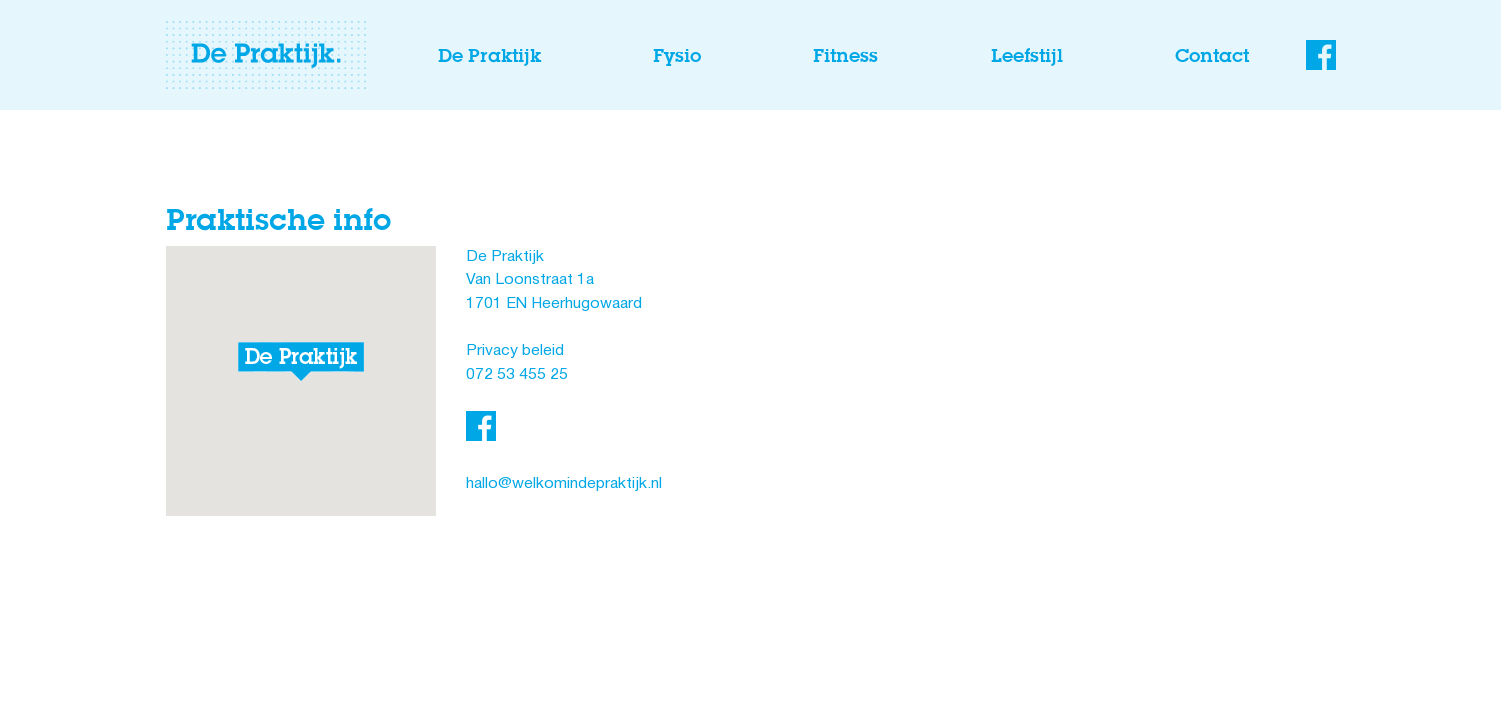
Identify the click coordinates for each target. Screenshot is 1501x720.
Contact (1212, 55)
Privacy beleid (515, 351)
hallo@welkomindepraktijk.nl (564, 484)
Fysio (677, 55)
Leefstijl (1027, 55)
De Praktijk (489, 55)
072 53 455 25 (517, 375)
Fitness (845, 55)
